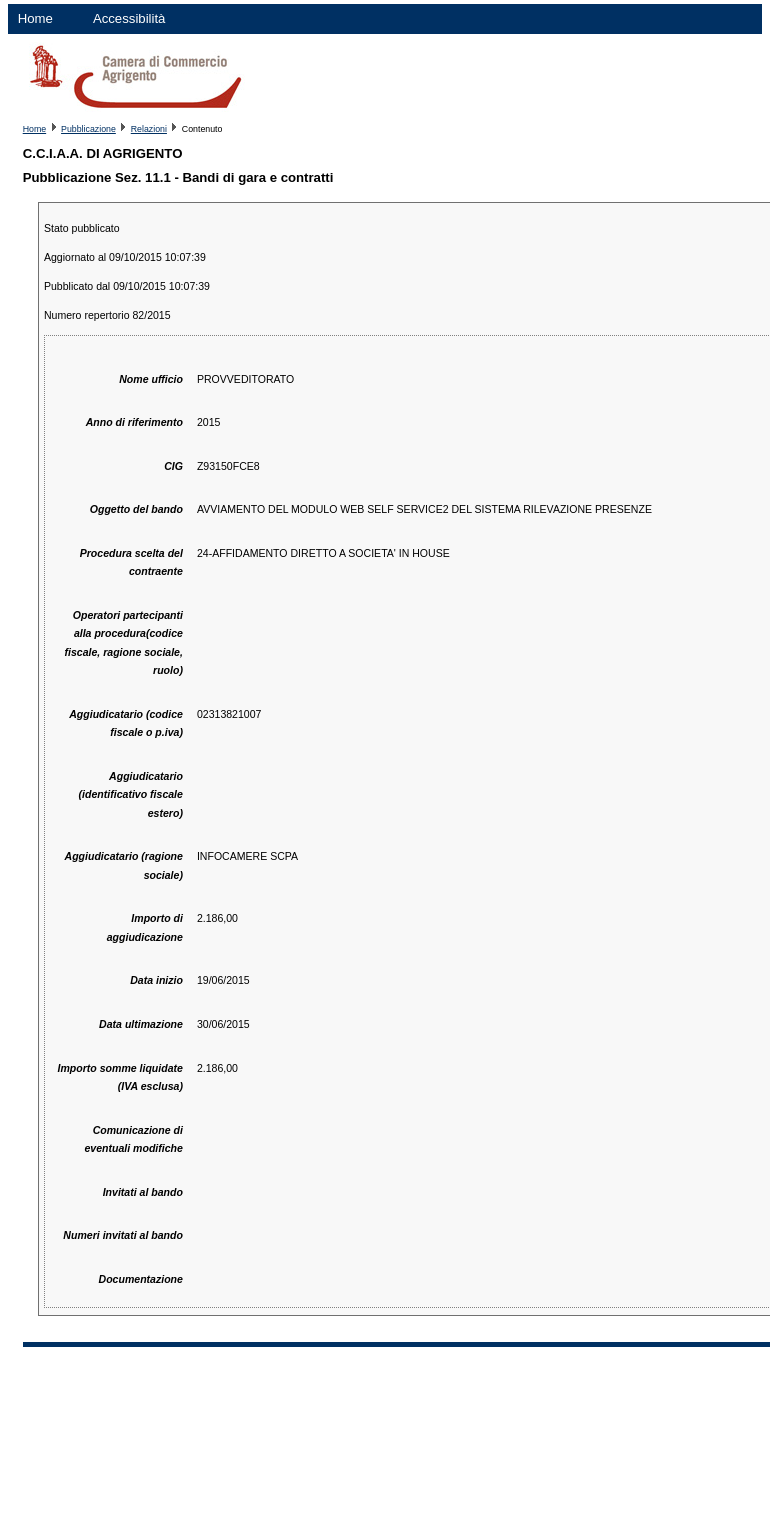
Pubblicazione (88, 129)
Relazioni (149, 129)
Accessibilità (129, 18)
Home (35, 18)
